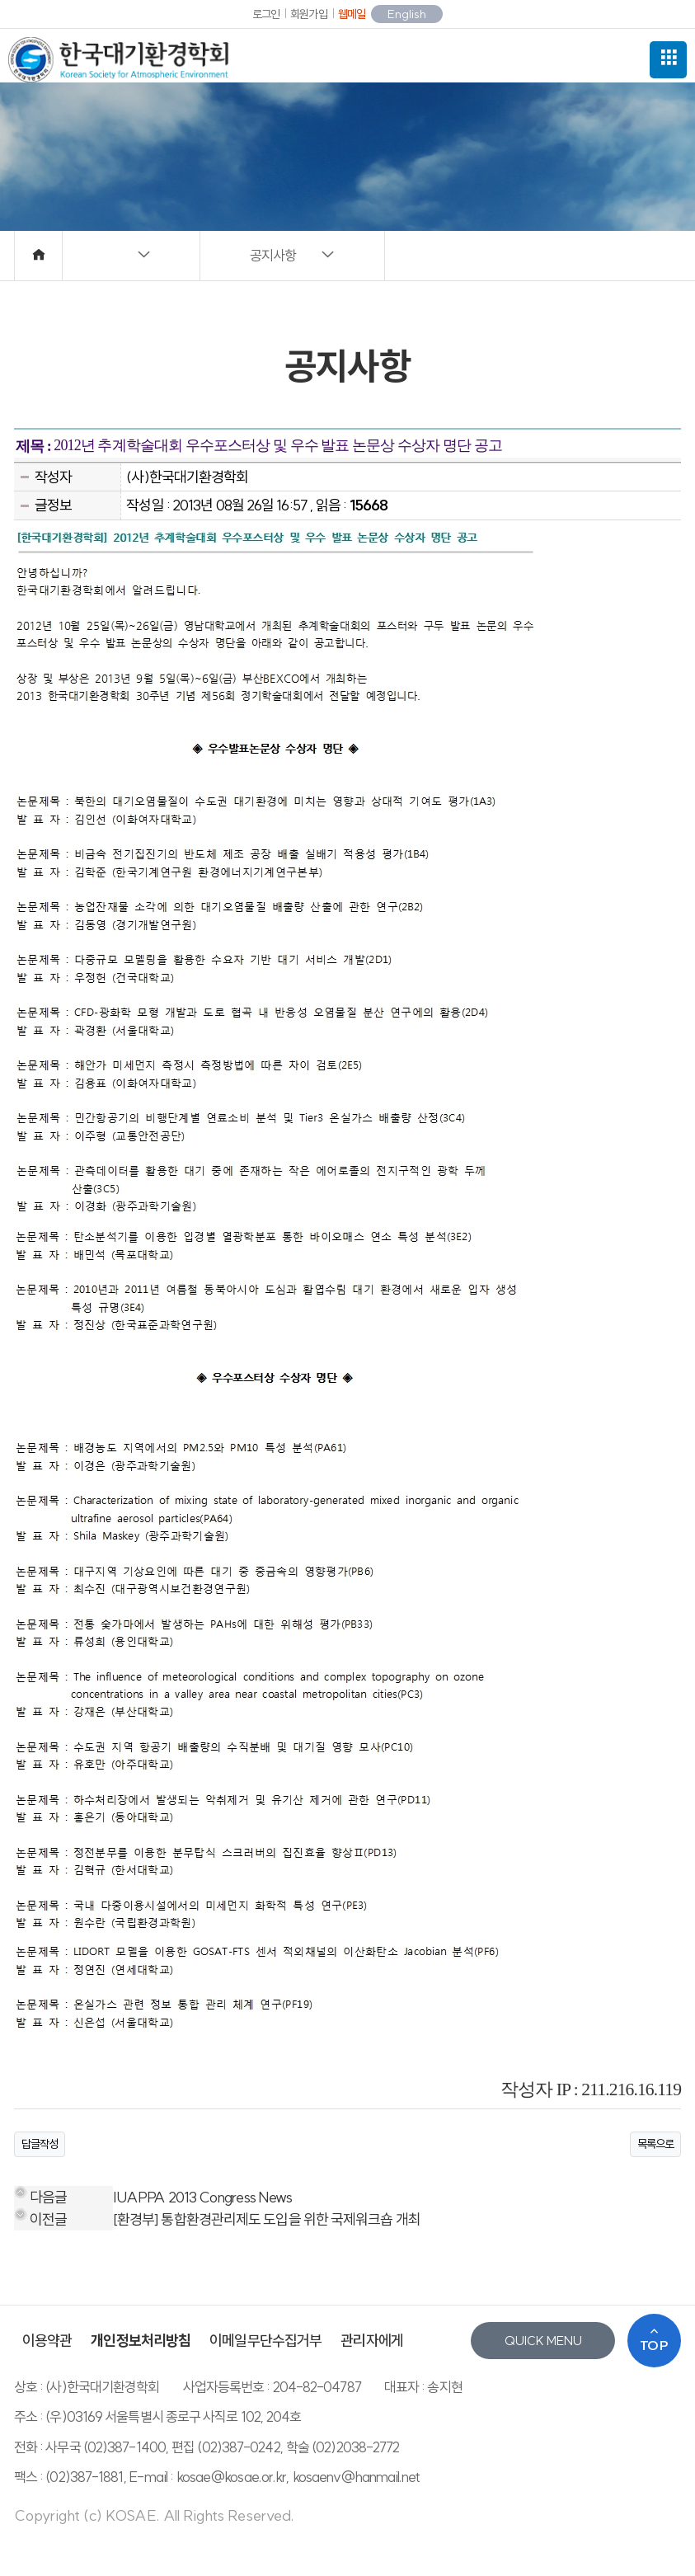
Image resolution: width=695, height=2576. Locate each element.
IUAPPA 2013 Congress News (203, 2197)
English (406, 14)
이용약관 (47, 2340)
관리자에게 (371, 2340)
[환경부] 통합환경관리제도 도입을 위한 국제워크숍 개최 (266, 2219)
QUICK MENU (543, 2340)
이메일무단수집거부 (265, 2340)
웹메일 (351, 14)
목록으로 (655, 2143)
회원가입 (308, 14)
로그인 (265, 14)
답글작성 (39, 2143)
